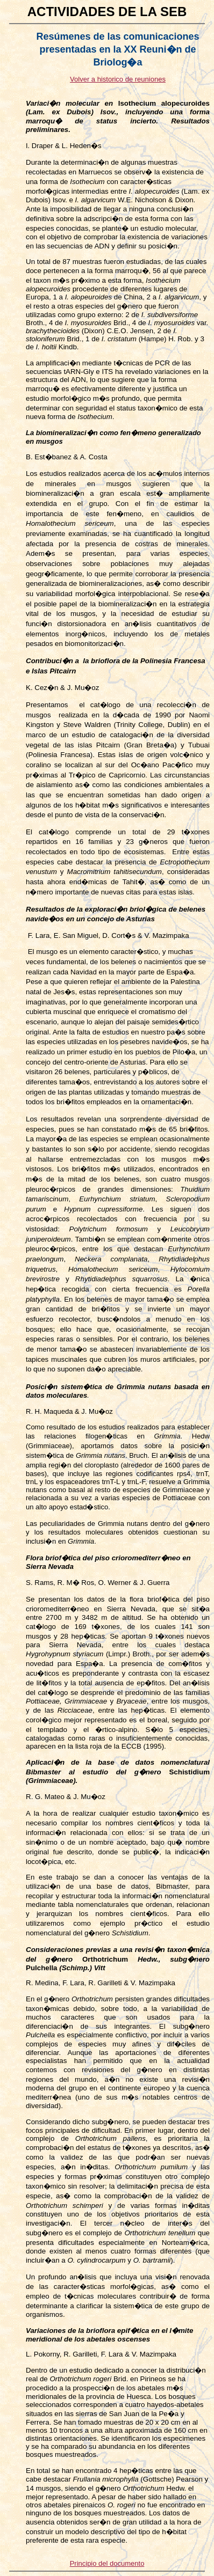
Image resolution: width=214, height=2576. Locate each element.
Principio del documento (107, 2563)
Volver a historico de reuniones (118, 79)
